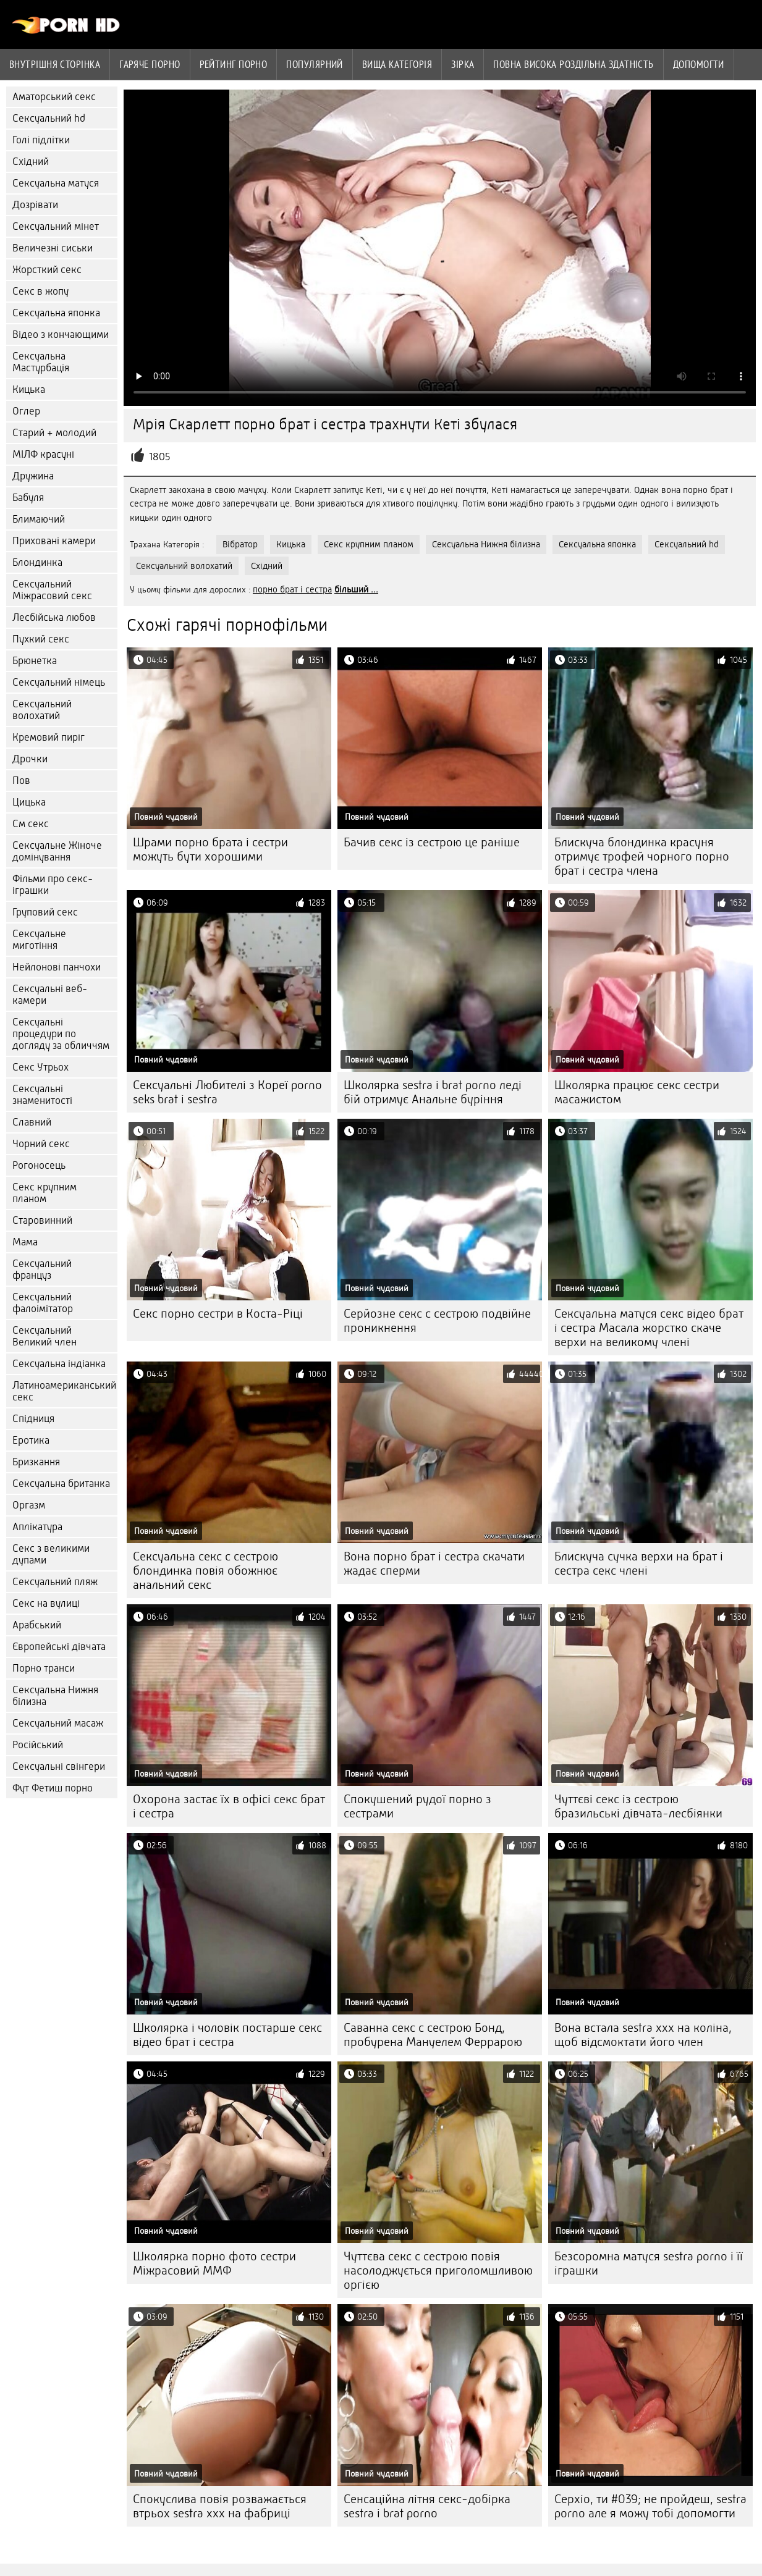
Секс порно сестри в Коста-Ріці (218, 1314)
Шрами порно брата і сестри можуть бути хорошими (210, 849)
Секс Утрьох (40, 1067)
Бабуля (28, 497)
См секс (30, 824)
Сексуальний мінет (55, 226)
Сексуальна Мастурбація (40, 362)
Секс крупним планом (44, 1193)
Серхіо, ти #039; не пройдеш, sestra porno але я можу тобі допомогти (650, 2506)
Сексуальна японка (56, 313)
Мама (25, 1242)
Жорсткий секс (47, 270)
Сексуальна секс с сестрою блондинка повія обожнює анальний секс (205, 1570)
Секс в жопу (40, 291)
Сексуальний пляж (55, 1582)
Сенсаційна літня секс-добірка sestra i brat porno (427, 2506)
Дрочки (30, 759)
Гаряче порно (149, 64)
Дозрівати (35, 205)
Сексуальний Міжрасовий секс (52, 590)
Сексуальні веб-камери (49, 994)
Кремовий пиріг (48, 737)
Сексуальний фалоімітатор (42, 1303)
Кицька (28, 389)
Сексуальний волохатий (42, 710)
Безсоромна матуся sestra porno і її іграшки (648, 2263)
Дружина (33, 476)
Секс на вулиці (46, 1603)
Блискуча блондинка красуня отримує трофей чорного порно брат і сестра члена (641, 856)
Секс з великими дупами (51, 1554)
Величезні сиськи (52, 248)
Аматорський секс (54, 97)
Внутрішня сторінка (54, 64)
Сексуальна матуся (55, 183)
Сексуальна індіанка (59, 1364)
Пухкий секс (40, 639)
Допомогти (698, 64)
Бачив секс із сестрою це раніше (432, 842)
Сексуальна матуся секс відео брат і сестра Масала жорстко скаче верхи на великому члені (648, 1328)
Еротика (30, 1440)
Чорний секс (41, 1144)
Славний (31, 1122)
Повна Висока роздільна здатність (573, 64)
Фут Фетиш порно (52, 1788)
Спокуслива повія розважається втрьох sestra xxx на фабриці (220, 2506)
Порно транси (43, 1668)
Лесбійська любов (54, 617)
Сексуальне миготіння (39, 939)
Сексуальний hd (48, 118)
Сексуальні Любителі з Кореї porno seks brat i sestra (227, 1092)
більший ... (356, 589)
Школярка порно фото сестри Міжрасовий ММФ (214, 2263)
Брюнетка (34, 661)
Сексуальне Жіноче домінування (57, 851)
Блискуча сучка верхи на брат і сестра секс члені (638, 1563)
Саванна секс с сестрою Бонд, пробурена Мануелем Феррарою (433, 2035)
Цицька (29, 802)
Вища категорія (397, 64)
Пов (21, 780)
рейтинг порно (234, 64)
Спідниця (33, 1419)
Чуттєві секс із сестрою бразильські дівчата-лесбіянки (638, 1806)
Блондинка (37, 562)
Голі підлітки (41, 140)
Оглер (26, 411)
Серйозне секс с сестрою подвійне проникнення (437, 1321)
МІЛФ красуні (43, 454)
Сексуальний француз (42, 1269)
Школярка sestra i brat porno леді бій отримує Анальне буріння (433, 1092)
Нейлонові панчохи (56, 967)
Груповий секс (45, 912)
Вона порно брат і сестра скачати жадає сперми (434, 1563)
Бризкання (36, 1462)
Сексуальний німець (58, 682)
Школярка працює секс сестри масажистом (636, 1092)
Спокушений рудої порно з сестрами (417, 1806)
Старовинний (42, 1220)
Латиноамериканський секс (64, 1391)
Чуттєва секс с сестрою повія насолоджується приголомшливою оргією (438, 2270)
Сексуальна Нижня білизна (55, 1695)
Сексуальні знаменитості (42, 1094)
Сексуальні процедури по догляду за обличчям (60, 1033)
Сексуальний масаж (57, 1723)
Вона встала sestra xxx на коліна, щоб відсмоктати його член (643, 2035)
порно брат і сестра (292, 589)
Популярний (314, 64)
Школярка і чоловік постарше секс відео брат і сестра (227, 2035)
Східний (30, 161)
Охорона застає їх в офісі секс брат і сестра (229, 1806)
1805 (160, 457)
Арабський (36, 1625)
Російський (37, 1745)
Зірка (462, 64)
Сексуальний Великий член (44, 1336)
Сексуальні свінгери (58, 1766)
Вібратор (240, 544)
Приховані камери (54, 541)
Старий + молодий (54, 433)
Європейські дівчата (59, 1646)
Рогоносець (39, 1165)
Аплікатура (37, 1527)
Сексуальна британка (61, 1483)
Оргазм (28, 1505)
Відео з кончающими (60, 334)
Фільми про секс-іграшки (52, 884)
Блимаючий (38, 519)
